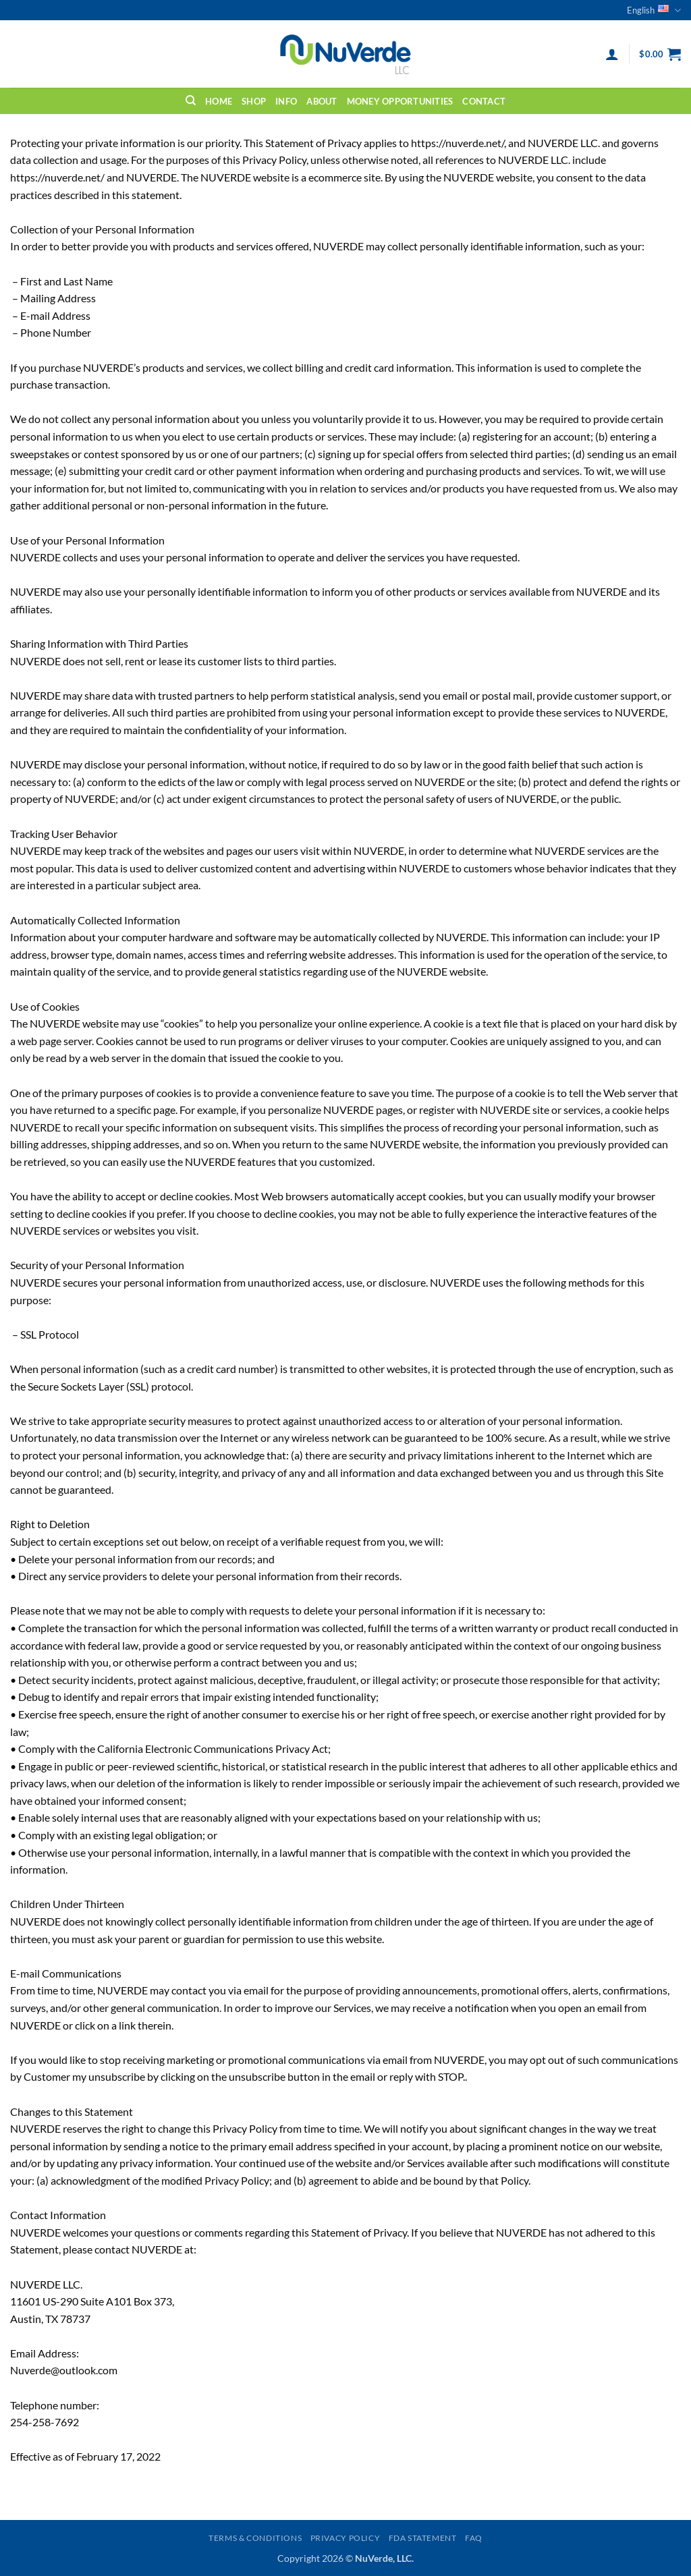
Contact (483, 101)
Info (286, 101)
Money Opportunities (400, 101)
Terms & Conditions (255, 2538)
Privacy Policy (345, 2538)
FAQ (473, 2538)
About (321, 101)
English (654, 10)
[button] (612, 54)
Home (218, 101)
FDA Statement (423, 2538)
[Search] (191, 100)
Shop (254, 101)
